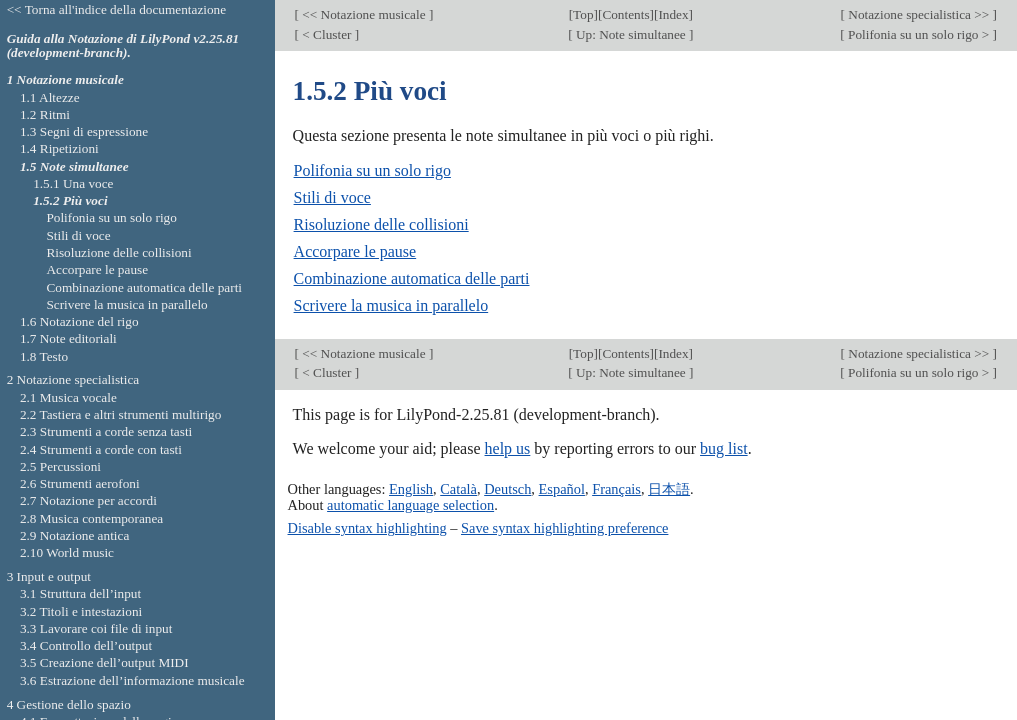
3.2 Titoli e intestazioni (81, 611)
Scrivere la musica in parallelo (391, 305)
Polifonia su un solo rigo (372, 170)
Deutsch (507, 489)
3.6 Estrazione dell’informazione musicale (132, 680)
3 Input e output (49, 576)
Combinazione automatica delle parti (412, 278)
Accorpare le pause (355, 251)
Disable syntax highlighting (367, 528)
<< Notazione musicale (364, 14)
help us (508, 448)
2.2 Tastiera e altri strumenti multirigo (120, 414)
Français (616, 489)
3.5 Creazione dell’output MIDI (104, 662)
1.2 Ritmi (45, 114)
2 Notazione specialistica (73, 379)
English (411, 489)
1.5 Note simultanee (74, 166)
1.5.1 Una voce (73, 183)
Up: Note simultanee (631, 34)
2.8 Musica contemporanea (91, 518)
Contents (625, 14)
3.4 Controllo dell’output (86, 645)
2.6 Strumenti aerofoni (80, 483)
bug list (724, 448)
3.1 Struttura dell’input (80, 593)
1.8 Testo (44, 356)
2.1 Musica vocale (68, 397)
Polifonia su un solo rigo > (919, 34)
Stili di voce (332, 197)
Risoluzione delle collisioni (381, 224)
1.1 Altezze (50, 97)
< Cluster (327, 34)
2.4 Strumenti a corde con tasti (101, 449)
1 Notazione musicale (65, 79)
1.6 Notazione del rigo (79, 321)
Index (673, 14)
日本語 (669, 489)
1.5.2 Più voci (70, 200)
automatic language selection (410, 505)
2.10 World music (67, 552)
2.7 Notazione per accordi (88, 500)
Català (458, 489)
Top (583, 14)
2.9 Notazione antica (74, 535)
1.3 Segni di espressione (84, 131)
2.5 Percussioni (60, 466)
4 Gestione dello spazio (69, 704)
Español (562, 489)
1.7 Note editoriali (68, 338)
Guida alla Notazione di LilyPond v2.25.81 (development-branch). (123, 46)
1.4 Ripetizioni (59, 148)
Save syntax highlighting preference (564, 528)
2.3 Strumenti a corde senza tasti (106, 431)
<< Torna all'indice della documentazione (117, 9)
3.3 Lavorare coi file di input (96, 628)
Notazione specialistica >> (919, 14)
